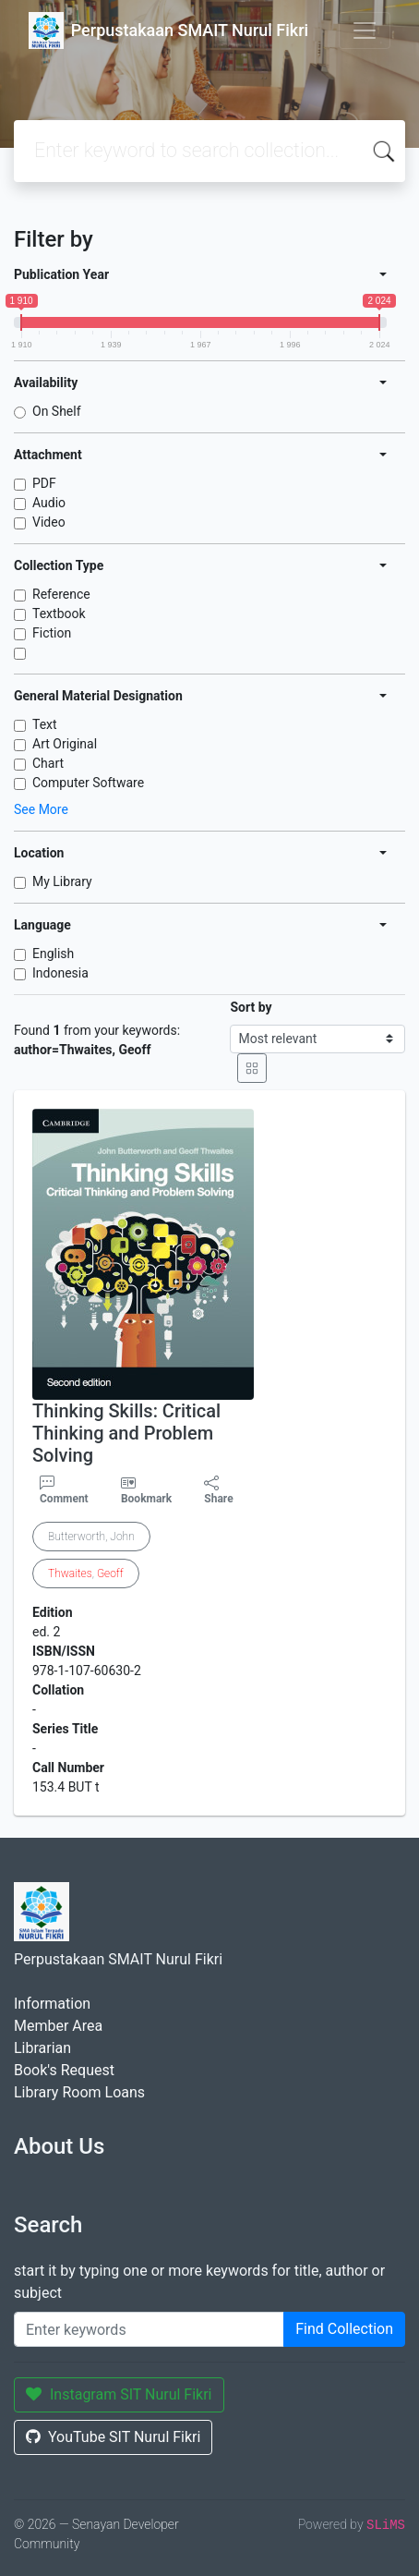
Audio (49, 502)
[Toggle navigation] (364, 30)
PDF (44, 483)
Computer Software (88, 782)
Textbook (59, 613)
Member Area (58, 2026)
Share (218, 1490)
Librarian (42, 2048)
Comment (64, 1490)
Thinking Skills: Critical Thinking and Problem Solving (126, 1433)
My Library (62, 881)
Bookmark (146, 1498)
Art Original (64, 743)
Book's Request (64, 2070)
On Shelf (56, 411)
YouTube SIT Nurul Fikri (113, 2437)
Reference (61, 594)
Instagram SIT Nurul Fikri (119, 2394)
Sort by (250, 1007)
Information (52, 2003)
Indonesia (60, 973)
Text (44, 724)
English (53, 953)
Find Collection (344, 2329)
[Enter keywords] (149, 2329)
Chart (48, 763)
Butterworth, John (91, 1536)
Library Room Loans (79, 2092)
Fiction (51, 633)
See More (41, 809)
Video (49, 522)
